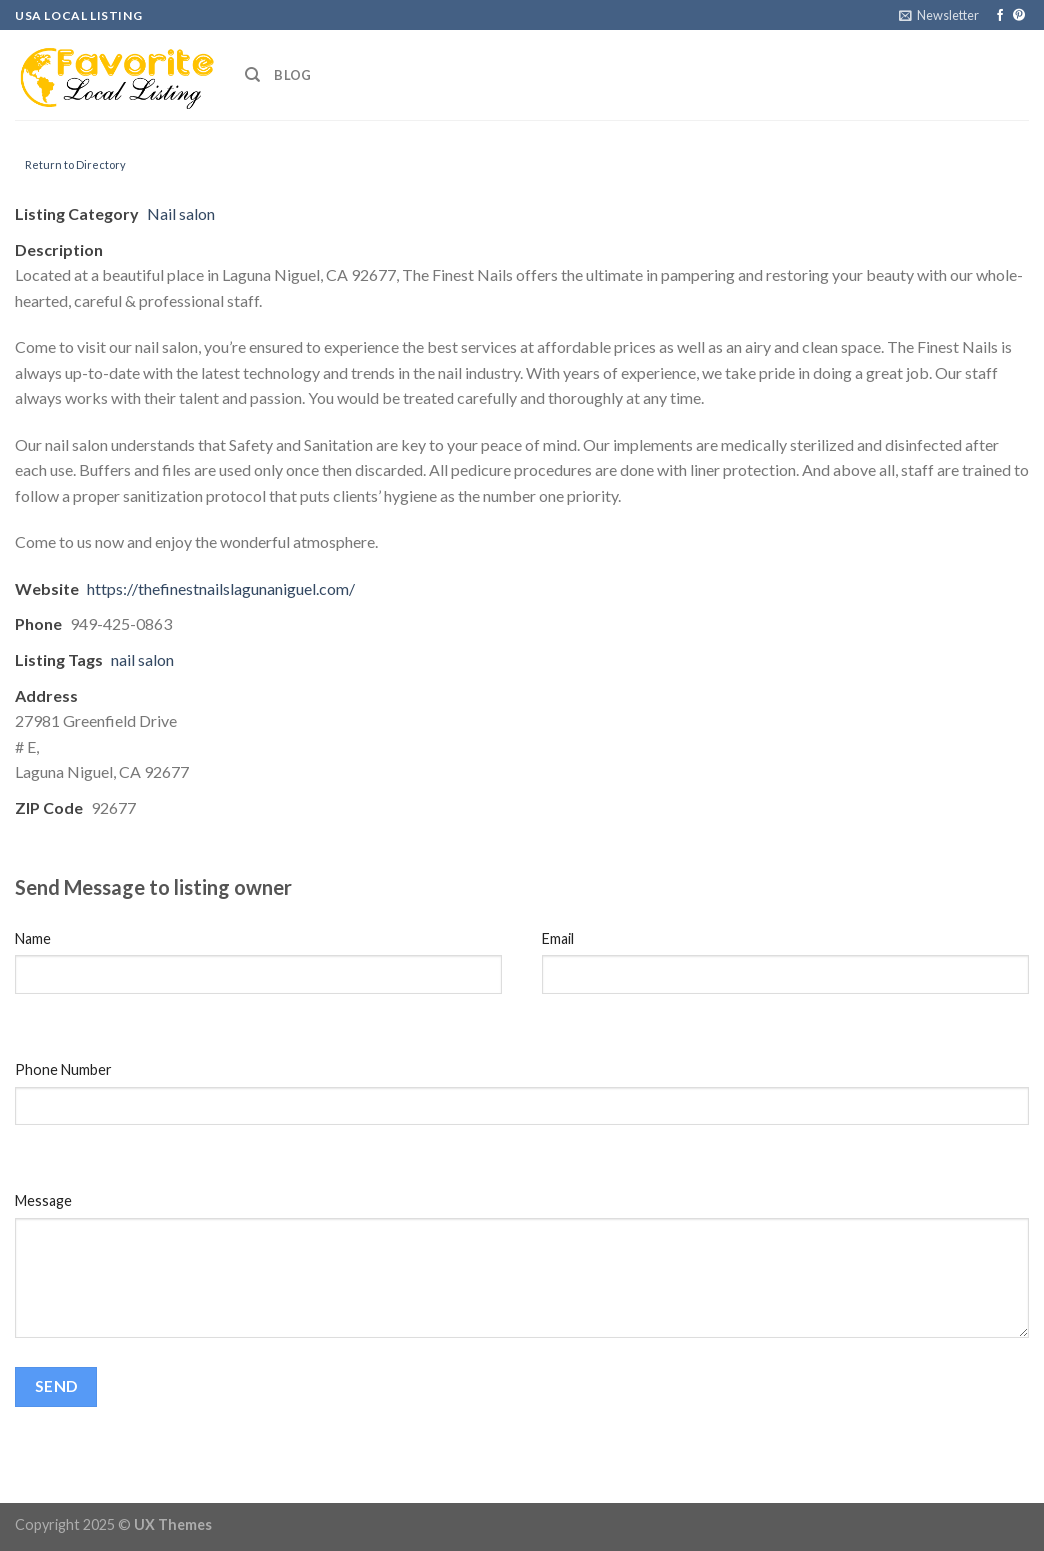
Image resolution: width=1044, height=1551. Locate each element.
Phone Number (63, 1069)
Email (558, 938)
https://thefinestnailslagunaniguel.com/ (221, 588)
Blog (292, 75)
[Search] (252, 75)
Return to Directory (75, 164)
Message (43, 1200)
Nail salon (181, 213)
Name (33, 938)
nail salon (142, 659)
